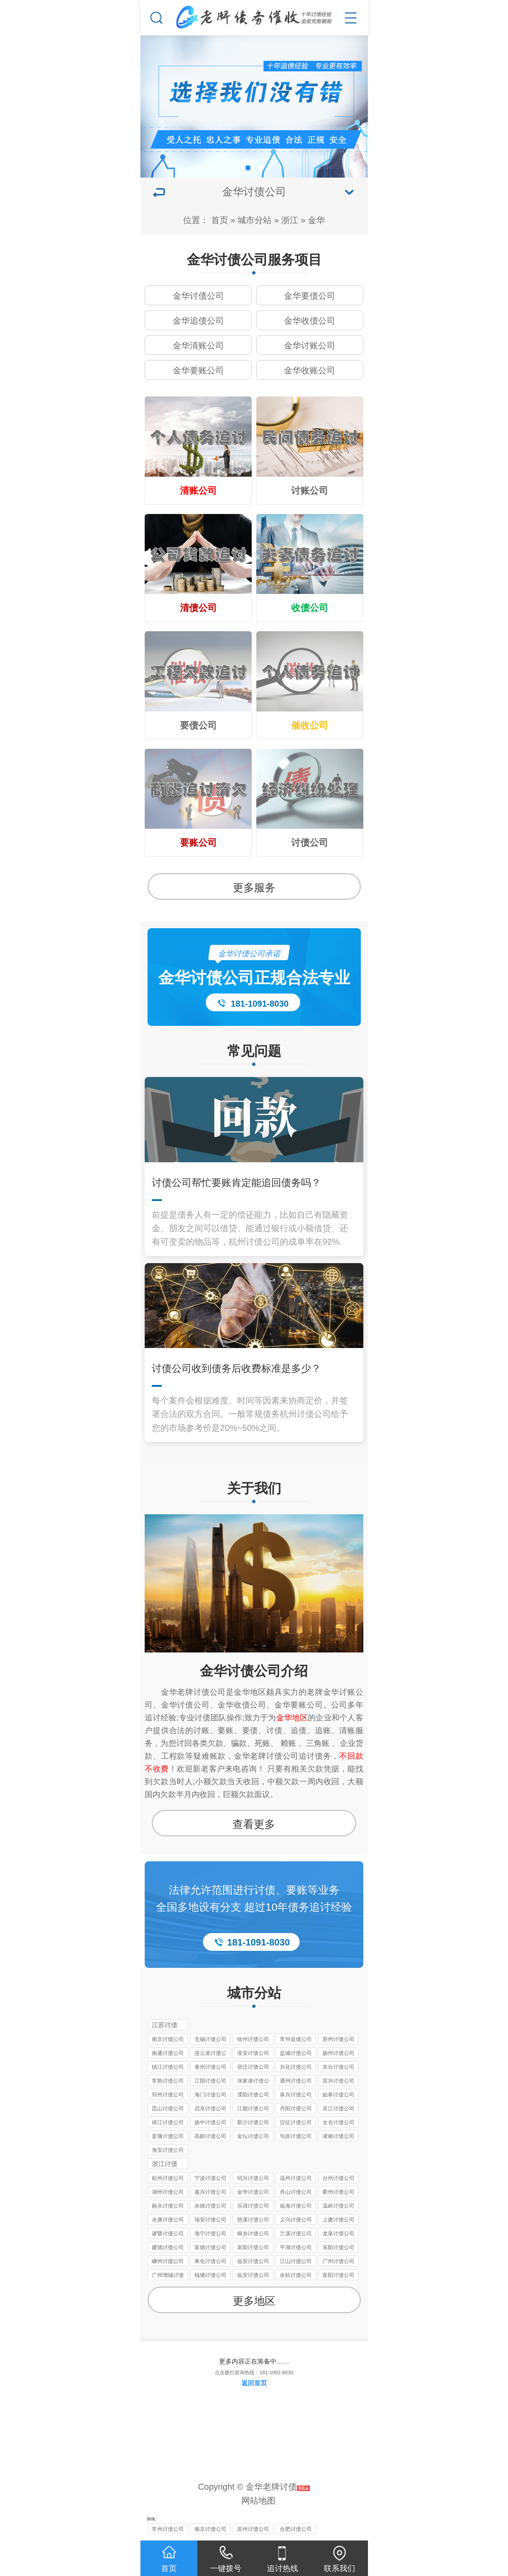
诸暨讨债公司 (168, 2233)
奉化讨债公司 (210, 2261)
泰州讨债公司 (210, 2067)
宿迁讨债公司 (253, 2067)
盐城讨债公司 (296, 2053)
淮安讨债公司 (253, 2053)
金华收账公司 (309, 370)
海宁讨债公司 (210, 2233)
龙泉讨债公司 (338, 2233)
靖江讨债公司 (168, 2122)
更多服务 (254, 887)
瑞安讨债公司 (210, 2220)
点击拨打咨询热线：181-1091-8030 (254, 2372)
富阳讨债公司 (253, 2247)
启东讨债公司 (210, 2108)
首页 (219, 220)
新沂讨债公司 (253, 2122)
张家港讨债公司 (253, 2082)
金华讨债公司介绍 (254, 1670)
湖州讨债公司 (168, 2192)
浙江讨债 (164, 2164)
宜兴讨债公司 (338, 2081)
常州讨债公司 (168, 2529)
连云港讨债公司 (210, 2054)
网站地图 (258, 2500)
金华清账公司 (198, 345)
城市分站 (254, 220)
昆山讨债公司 (168, 2108)
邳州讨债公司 (168, 2094)
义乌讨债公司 (296, 2220)
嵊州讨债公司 (168, 2261)
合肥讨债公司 (296, 2529)
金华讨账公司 (309, 345)
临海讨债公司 (296, 2206)
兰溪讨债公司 (296, 2233)
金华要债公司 (309, 296)
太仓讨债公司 (338, 2122)
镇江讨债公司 (168, 2067)
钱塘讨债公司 (210, 2275)
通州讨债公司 (296, 2081)
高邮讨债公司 (210, 2136)
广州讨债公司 (338, 2261)
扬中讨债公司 (210, 2122)
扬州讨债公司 (338, 2053)
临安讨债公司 (253, 2261)
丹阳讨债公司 (296, 2108)
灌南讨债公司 (338, 2136)
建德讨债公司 (168, 2247)
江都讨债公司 (253, 2108)
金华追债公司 (198, 320)
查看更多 (253, 1824)
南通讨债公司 (168, 2053)
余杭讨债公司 (296, 2275)
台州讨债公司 (338, 2178)
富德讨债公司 (210, 2247)
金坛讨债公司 (253, 2136)
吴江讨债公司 (338, 2108)
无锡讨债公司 (210, 2039)
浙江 (289, 220)
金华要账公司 (198, 370)
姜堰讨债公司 (168, 2136)
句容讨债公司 (296, 2136)
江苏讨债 (164, 2025)
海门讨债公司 (210, 2094)
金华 (316, 220)
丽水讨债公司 (168, 2206)
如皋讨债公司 (338, 2094)
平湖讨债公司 (296, 2247)
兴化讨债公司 (296, 2067)
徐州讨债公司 (253, 2039)
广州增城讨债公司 (168, 2276)
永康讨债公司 (168, 2220)
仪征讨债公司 (296, 2122)
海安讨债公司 (168, 2150)
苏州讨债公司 (338, 2039)
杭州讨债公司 (168, 2178)
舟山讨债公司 (296, 2192)
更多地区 (254, 2301)
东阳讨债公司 (338, 2247)
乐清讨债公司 (253, 2206)
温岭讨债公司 (338, 2206)
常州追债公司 (296, 2039)
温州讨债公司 (296, 2178)
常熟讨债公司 (168, 2081)
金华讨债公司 (198, 296)
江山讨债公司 (296, 2261)
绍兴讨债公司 (253, 2178)
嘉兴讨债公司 (210, 2192)
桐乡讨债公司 (253, 2233)
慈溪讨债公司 (253, 2220)
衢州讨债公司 (338, 2192)
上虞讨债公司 (338, 2220)
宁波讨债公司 (210, 2178)
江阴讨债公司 (210, 2081)
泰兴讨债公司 (296, 2094)
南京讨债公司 (168, 2039)
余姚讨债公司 (210, 2206)
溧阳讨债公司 (253, 2094)
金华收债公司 (309, 320)
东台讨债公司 (338, 2067)
